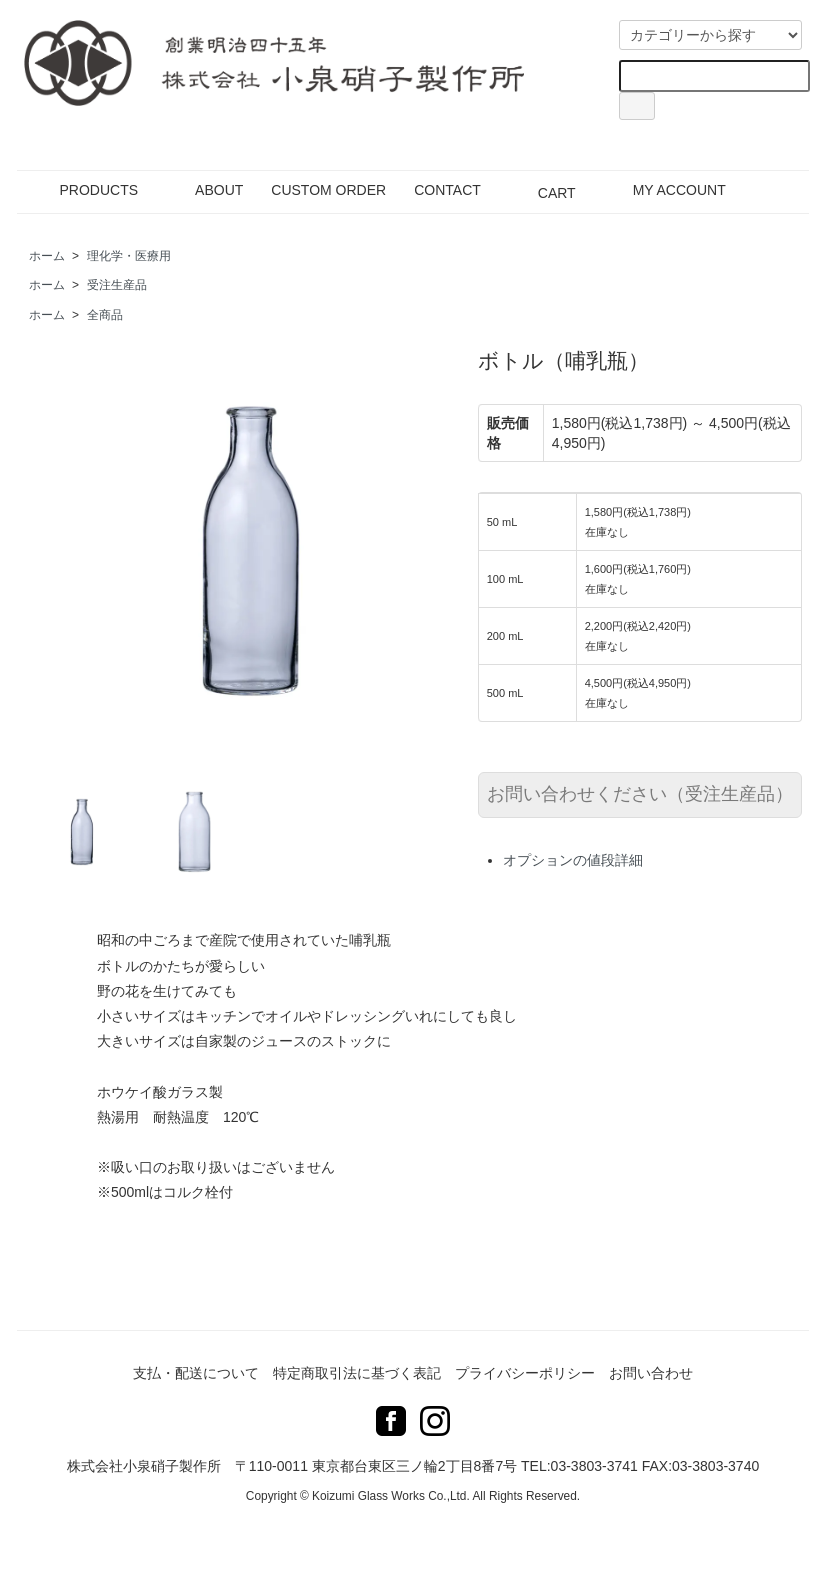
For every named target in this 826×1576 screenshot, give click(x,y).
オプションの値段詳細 (573, 860)
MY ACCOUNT (665, 190)
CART (542, 190)
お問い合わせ (651, 1373)
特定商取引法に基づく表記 (357, 1373)
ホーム (47, 256)
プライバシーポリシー (525, 1373)
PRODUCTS (85, 190)
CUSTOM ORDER (328, 190)
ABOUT (204, 190)
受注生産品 (117, 285)
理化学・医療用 (129, 256)
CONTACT (447, 190)
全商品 (105, 315)
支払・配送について (196, 1373)
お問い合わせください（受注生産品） (640, 794)
